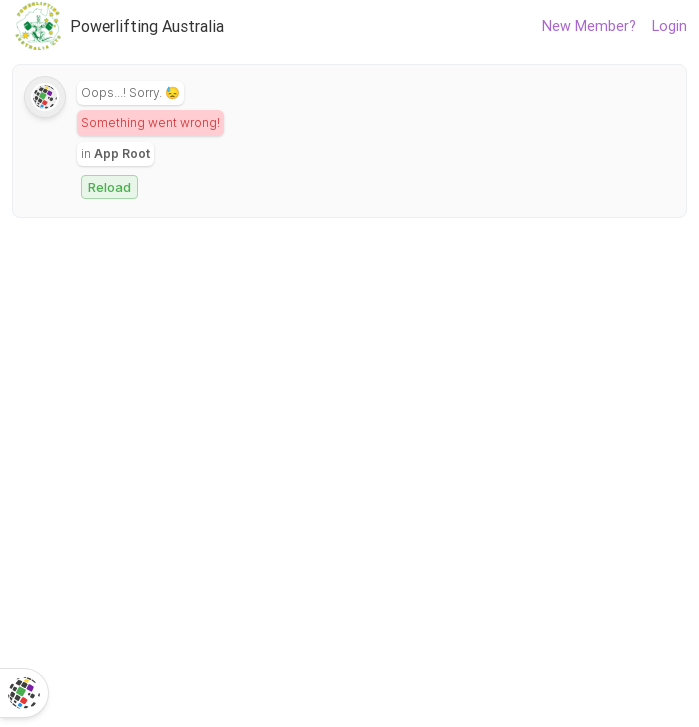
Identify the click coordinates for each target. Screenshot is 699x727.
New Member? (589, 26)
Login (669, 26)
